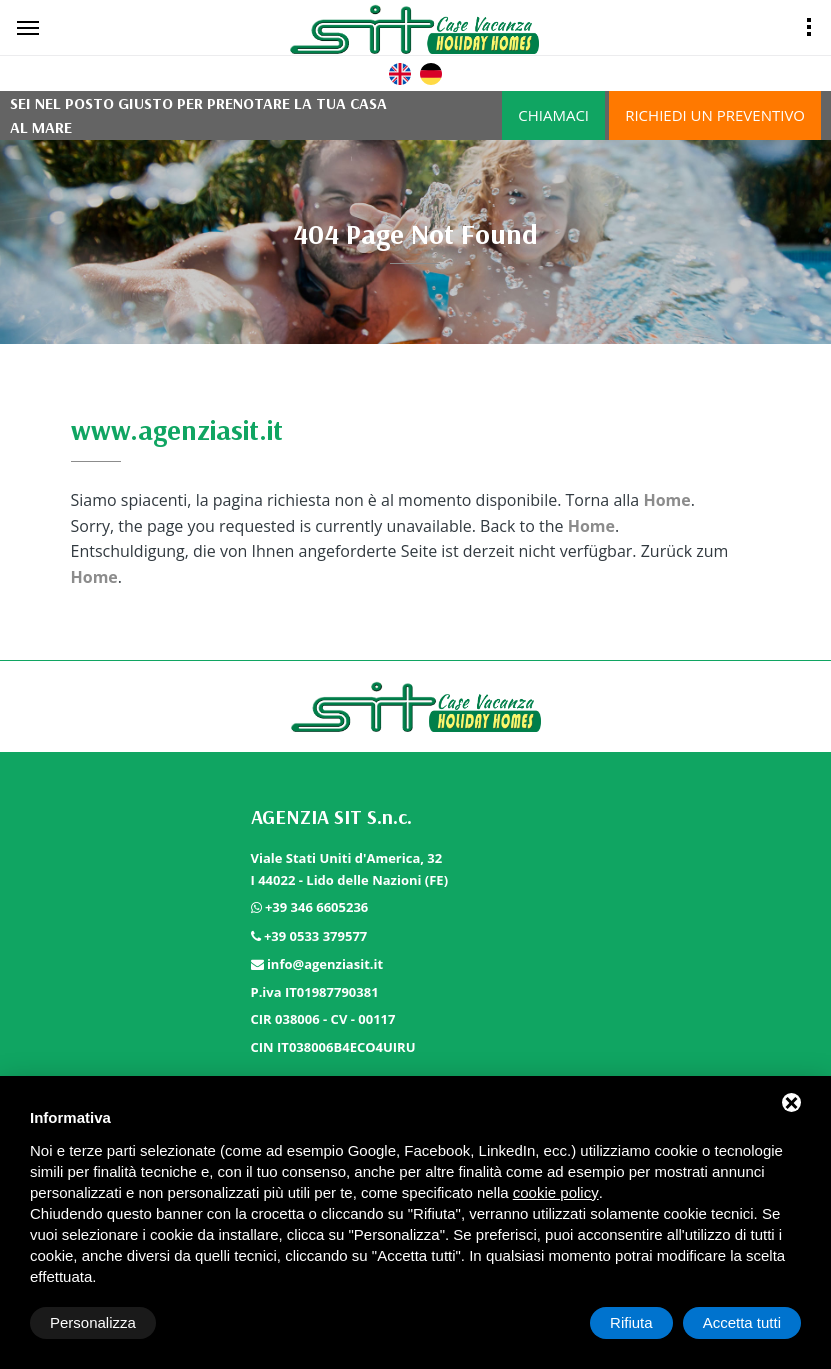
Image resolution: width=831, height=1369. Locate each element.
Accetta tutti (742, 1322)
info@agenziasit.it (325, 964)
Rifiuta (631, 1322)
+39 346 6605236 (316, 907)
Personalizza (93, 1322)
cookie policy (556, 1192)
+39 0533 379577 (315, 936)
